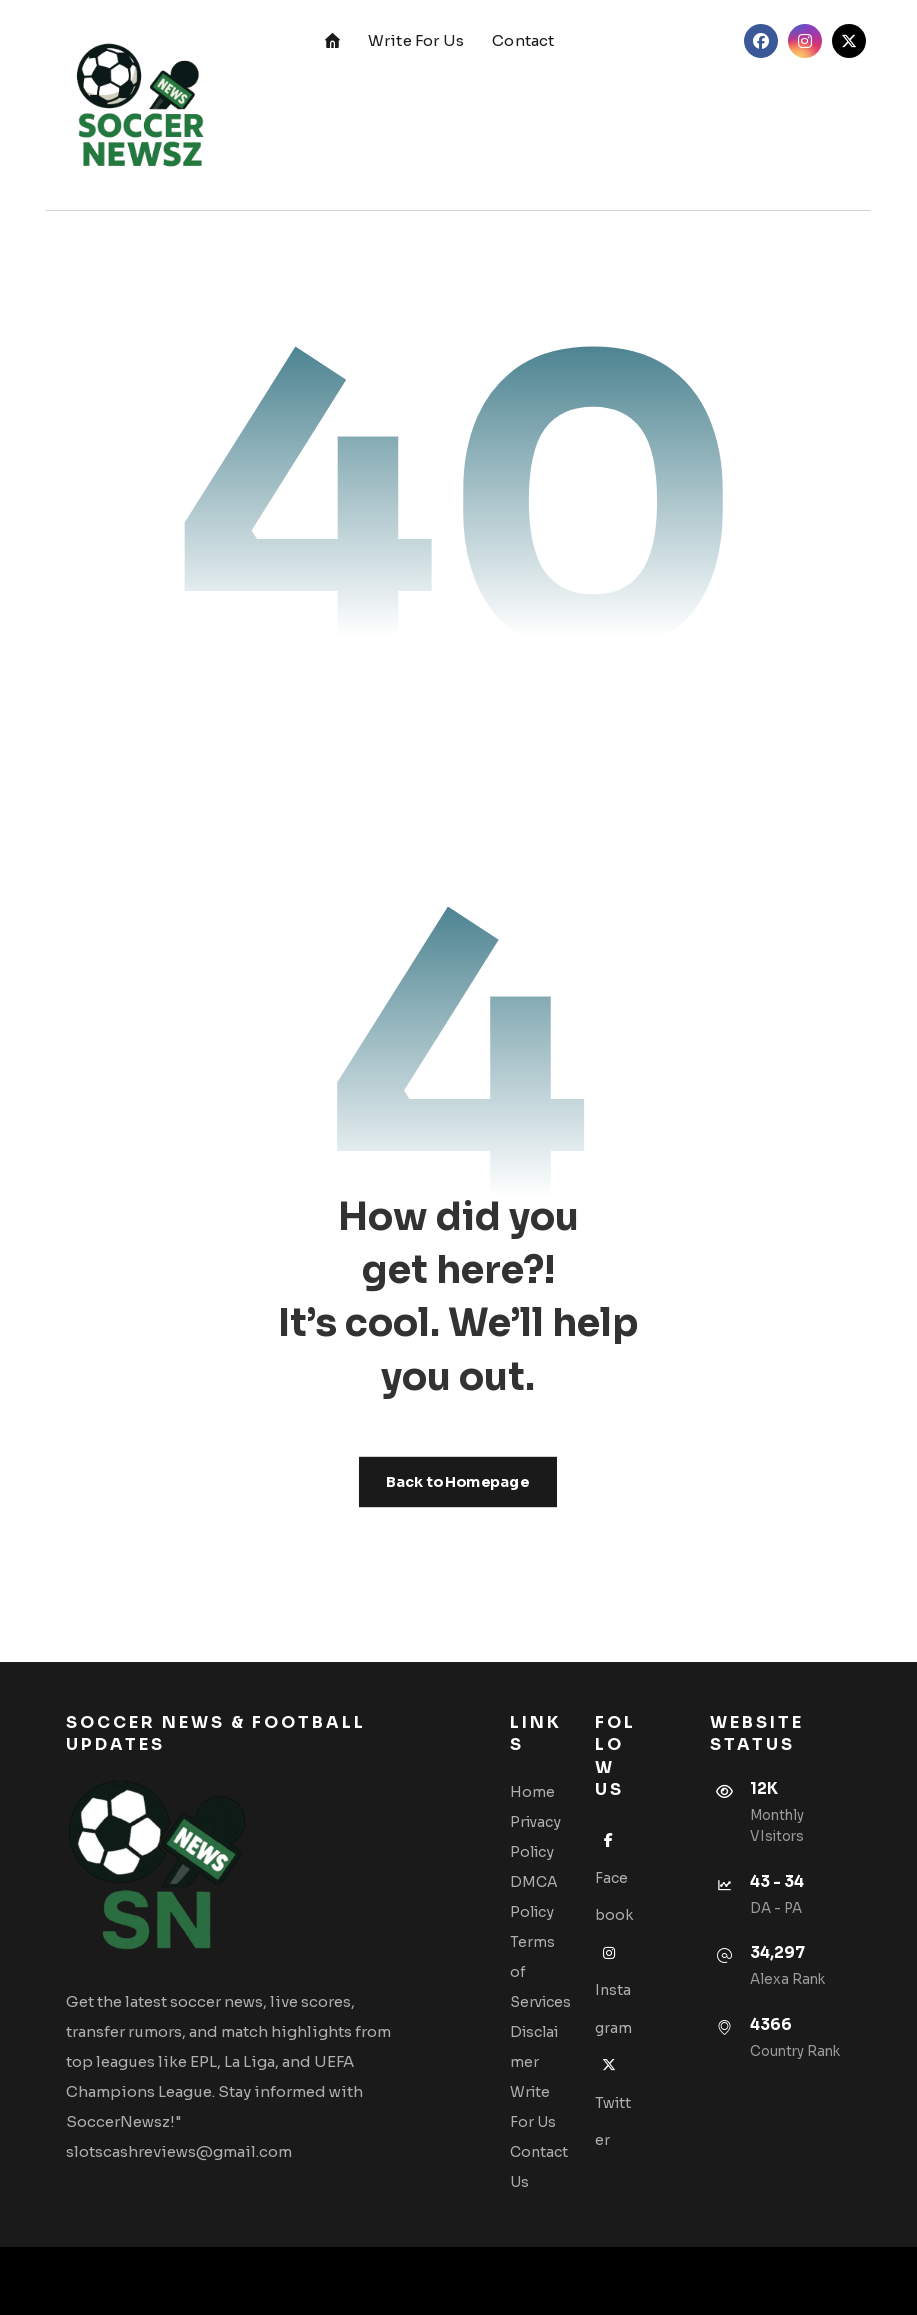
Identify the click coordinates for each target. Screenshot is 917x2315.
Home (532, 1792)
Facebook (614, 1877)
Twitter (613, 2102)
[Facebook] (761, 41)
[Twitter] (849, 41)
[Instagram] (805, 41)
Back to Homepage (458, 1481)
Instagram (613, 1990)
